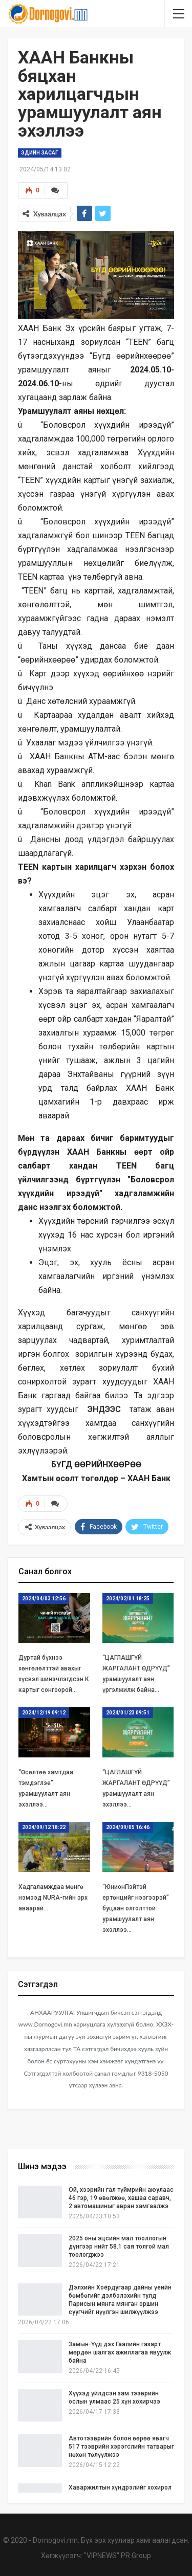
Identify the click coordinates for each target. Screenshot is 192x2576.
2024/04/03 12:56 (44, 1598)
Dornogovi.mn (55, 2540)
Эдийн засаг (39, 153)
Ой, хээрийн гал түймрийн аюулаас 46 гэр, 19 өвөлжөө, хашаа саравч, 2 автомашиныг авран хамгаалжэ (121, 2198)
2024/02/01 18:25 (128, 1598)
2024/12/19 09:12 (44, 1712)
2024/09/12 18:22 (44, 1827)
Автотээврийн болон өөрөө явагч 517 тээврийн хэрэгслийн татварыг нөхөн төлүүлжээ (121, 2446)
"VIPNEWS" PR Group (117, 2555)
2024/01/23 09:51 (128, 1712)
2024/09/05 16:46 (128, 1827)
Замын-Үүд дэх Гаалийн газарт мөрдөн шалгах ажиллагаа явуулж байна (120, 2352)
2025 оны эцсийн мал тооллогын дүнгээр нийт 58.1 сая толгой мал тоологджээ (119, 2246)
